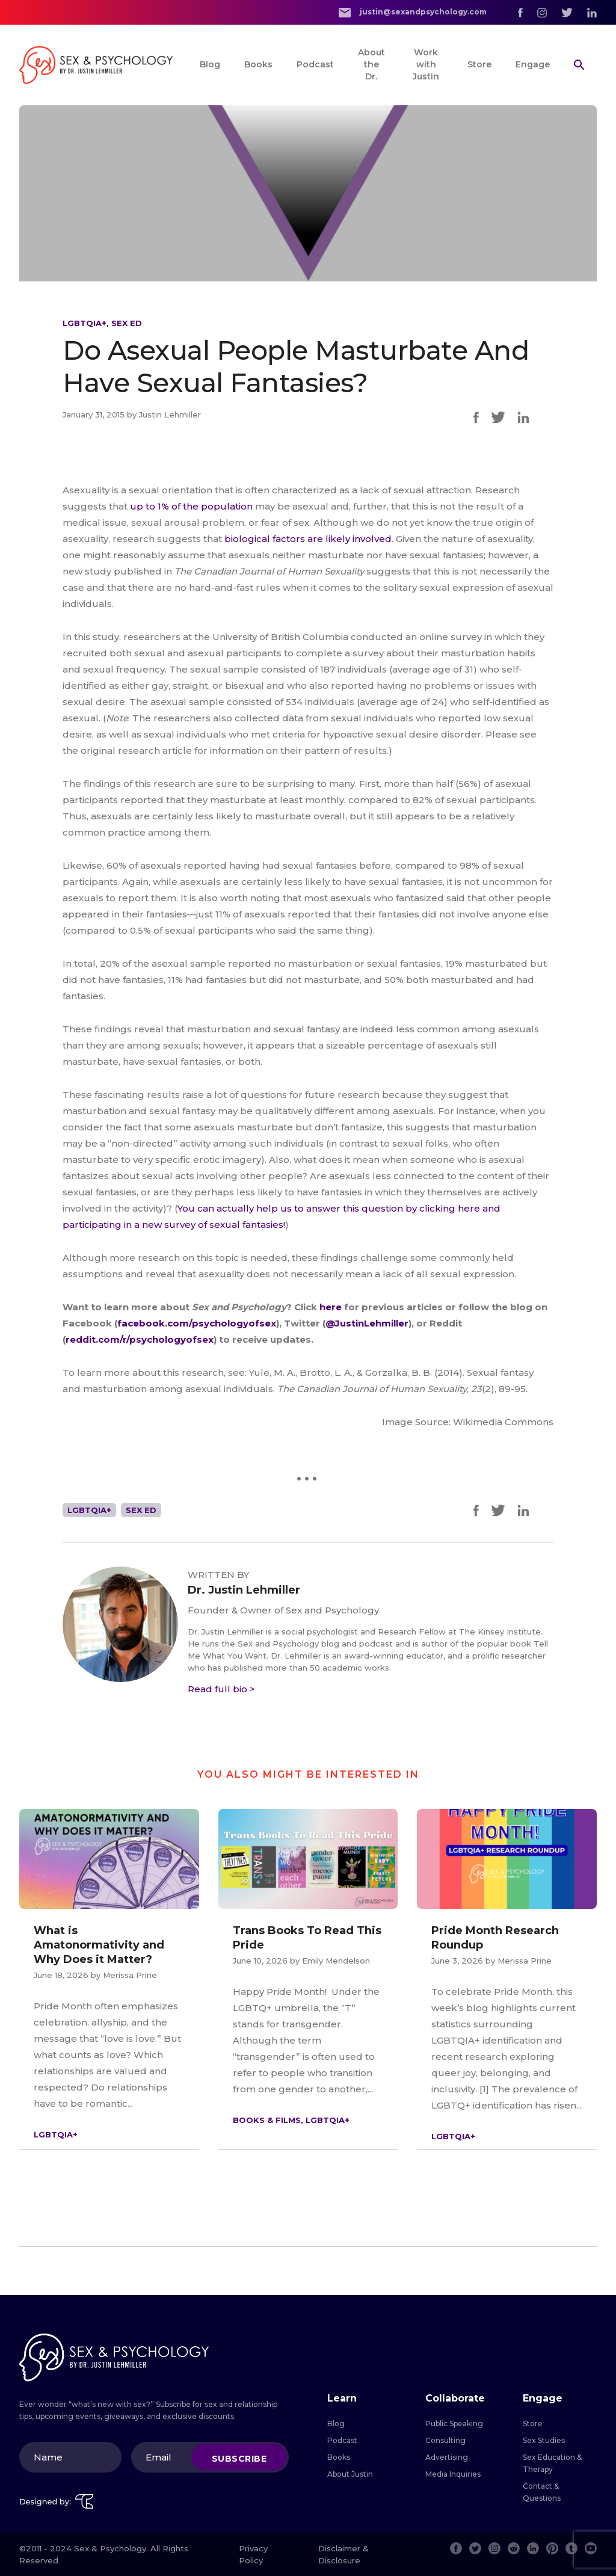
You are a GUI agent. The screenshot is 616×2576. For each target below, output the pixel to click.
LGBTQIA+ (84, 323)
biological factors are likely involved (308, 538)
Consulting (445, 2440)
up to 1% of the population (191, 506)
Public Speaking (454, 2423)
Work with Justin (426, 64)
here (331, 1307)
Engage (533, 64)
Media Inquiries (453, 2474)
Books (258, 64)
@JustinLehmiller (366, 1323)
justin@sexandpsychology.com (413, 12)
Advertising (446, 2457)
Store (479, 64)
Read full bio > (221, 1689)
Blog (210, 64)
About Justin (350, 2474)
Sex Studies (544, 2440)
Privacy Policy (253, 2554)
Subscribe (239, 2458)
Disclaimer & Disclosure (343, 2554)
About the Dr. (371, 64)
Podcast (315, 64)
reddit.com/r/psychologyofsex (140, 1339)
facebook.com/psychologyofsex (196, 1323)
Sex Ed (126, 323)
